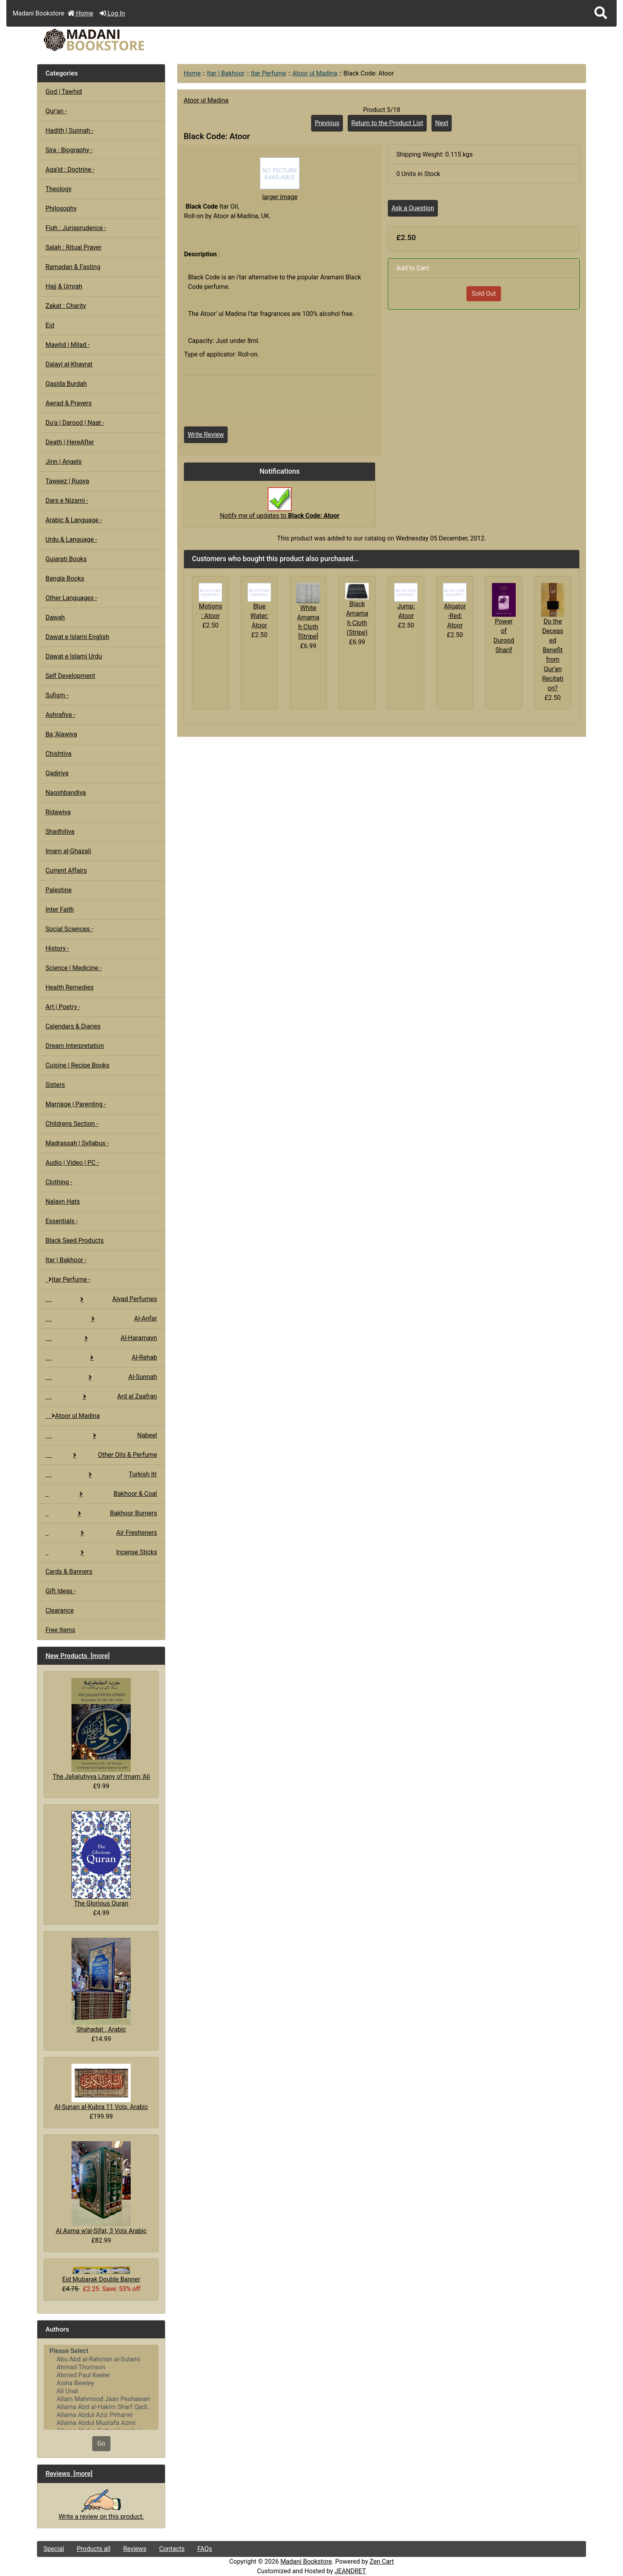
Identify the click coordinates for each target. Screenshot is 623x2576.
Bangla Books (64, 578)
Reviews (135, 2549)
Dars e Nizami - (66, 500)
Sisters (55, 1085)
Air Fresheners (101, 1532)
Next (441, 123)
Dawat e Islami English (77, 637)
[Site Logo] (128, 40)
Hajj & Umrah (63, 286)
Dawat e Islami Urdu (73, 656)
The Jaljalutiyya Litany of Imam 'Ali (101, 1729)
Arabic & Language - (73, 520)
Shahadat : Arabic (101, 1985)
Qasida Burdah (66, 383)
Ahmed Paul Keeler (101, 2375)
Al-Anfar (101, 1318)
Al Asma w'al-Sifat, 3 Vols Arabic (101, 2188)
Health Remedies (69, 987)
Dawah (55, 617)
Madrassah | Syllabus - (76, 1143)
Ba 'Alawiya (61, 734)
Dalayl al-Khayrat (68, 364)
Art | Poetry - (62, 1007)
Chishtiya (58, 753)
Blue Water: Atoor (259, 615)
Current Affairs (66, 870)
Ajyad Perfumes (101, 1299)
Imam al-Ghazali (68, 851)
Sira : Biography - (69, 150)
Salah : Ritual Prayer (73, 247)
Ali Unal (101, 2391)
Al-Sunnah (101, 1377)
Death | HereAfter (69, 442)
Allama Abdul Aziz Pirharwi (101, 2415)
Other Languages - (71, 598)
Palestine (58, 890)
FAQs (204, 2549)
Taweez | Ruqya (67, 481)
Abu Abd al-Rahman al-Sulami (101, 2359)
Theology (58, 189)
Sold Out (484, 293)
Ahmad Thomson (101, 2367)
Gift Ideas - (60, 1591)
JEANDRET (350, 2571)
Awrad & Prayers (68, 403)
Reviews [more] (69, 2473)
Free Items (60, 1630)
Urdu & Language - (71, 539)
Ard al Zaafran (101, 1396)
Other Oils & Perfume (101, 1454)
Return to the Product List (387, 123)
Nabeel (101, 1435)
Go (101, 2443)
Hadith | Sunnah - (69, 130)
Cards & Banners (68, 1571)
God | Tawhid (63, 91)
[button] (600, 13)
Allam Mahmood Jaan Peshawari (101, 2399)
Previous (327, 123)
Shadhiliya (59, 831)
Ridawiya (58, 812)
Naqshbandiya (65, 792)
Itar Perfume (268, 73)
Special (53, 2549)
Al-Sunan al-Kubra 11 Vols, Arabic (101, 2087)
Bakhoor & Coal (101, 1493)
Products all (93, 2549)
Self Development (70, 676)
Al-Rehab (101, 1357)
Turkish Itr (101, 1474)
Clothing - (58, 1182)
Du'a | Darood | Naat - (74, 422)
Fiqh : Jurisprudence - (75, 228)
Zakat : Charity (65, 306)
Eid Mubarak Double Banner (101, 2275)
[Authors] (101, 2387)
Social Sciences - (69, 929)
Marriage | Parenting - (75, 1104)
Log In (112, 13)
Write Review (206, 434)
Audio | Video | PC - (72, 1162)
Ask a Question (412, 208)
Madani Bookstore (306, 2561)
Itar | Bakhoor (226, 73)
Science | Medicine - (73, 968)
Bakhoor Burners (101, 1513)
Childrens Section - (71, 1123)
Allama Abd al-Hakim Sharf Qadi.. (101, 2407)
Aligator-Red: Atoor (455, 615)
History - (57, 948)
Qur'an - (56, 111)
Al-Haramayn (101, 1338)
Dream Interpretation (74, 1046)
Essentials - (61, 1221)
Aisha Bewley (101, 2383)
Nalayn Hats (62, 1201)
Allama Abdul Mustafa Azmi (101, 2423)
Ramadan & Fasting (72, 267)
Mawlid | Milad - (67, 345)
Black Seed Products (74, 1240)
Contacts (172, 2549)
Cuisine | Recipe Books (77, 1065)
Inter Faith (59, 909)
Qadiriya (56, 773)
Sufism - (56, 695)
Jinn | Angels (63, 461)
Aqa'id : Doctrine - (70, 169)
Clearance (59, 1610)
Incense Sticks (101, 1552)
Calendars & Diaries (73, 1026)
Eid (49, 325)
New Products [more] (77, 1656)
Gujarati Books (66, 559)
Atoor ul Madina (314, 73)
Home (80, 13)
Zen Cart (382, 2561)
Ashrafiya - (60, 715)
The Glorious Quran (101, 1859)
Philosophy (61, 208)
